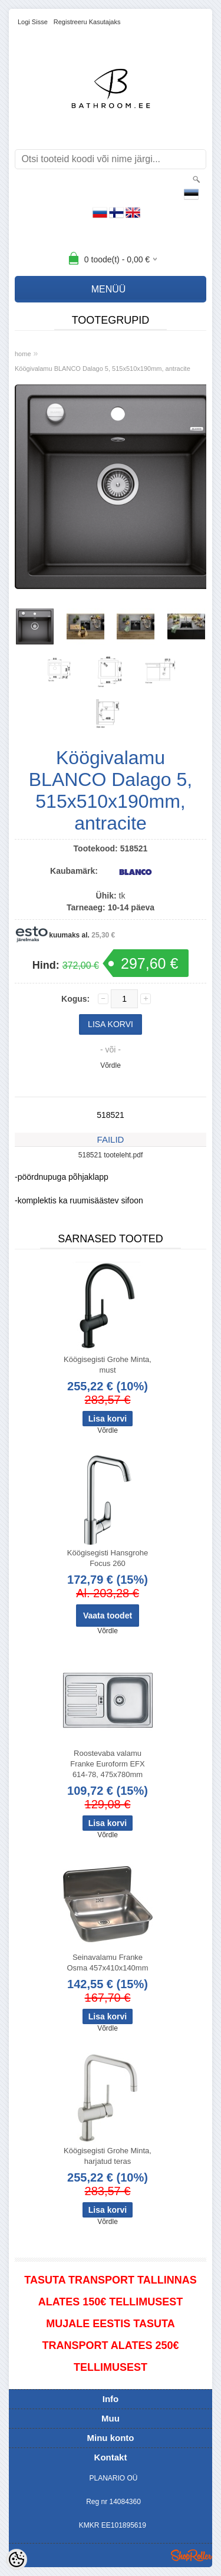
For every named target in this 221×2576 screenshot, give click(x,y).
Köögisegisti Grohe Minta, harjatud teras (107, 2156)
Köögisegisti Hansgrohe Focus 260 (107, 1558)
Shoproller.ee (191, 2555)
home (23, 353)
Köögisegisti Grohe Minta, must (107, 1364)
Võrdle (110, 1065)
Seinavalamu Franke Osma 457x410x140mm (107, 1962)
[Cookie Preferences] (16, 2559)
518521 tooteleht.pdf (110, 1155)
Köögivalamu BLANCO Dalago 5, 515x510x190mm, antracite (102, 368)
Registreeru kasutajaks (87, 21)
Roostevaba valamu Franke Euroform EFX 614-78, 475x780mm (107, 1764)
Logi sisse (33, 21)
